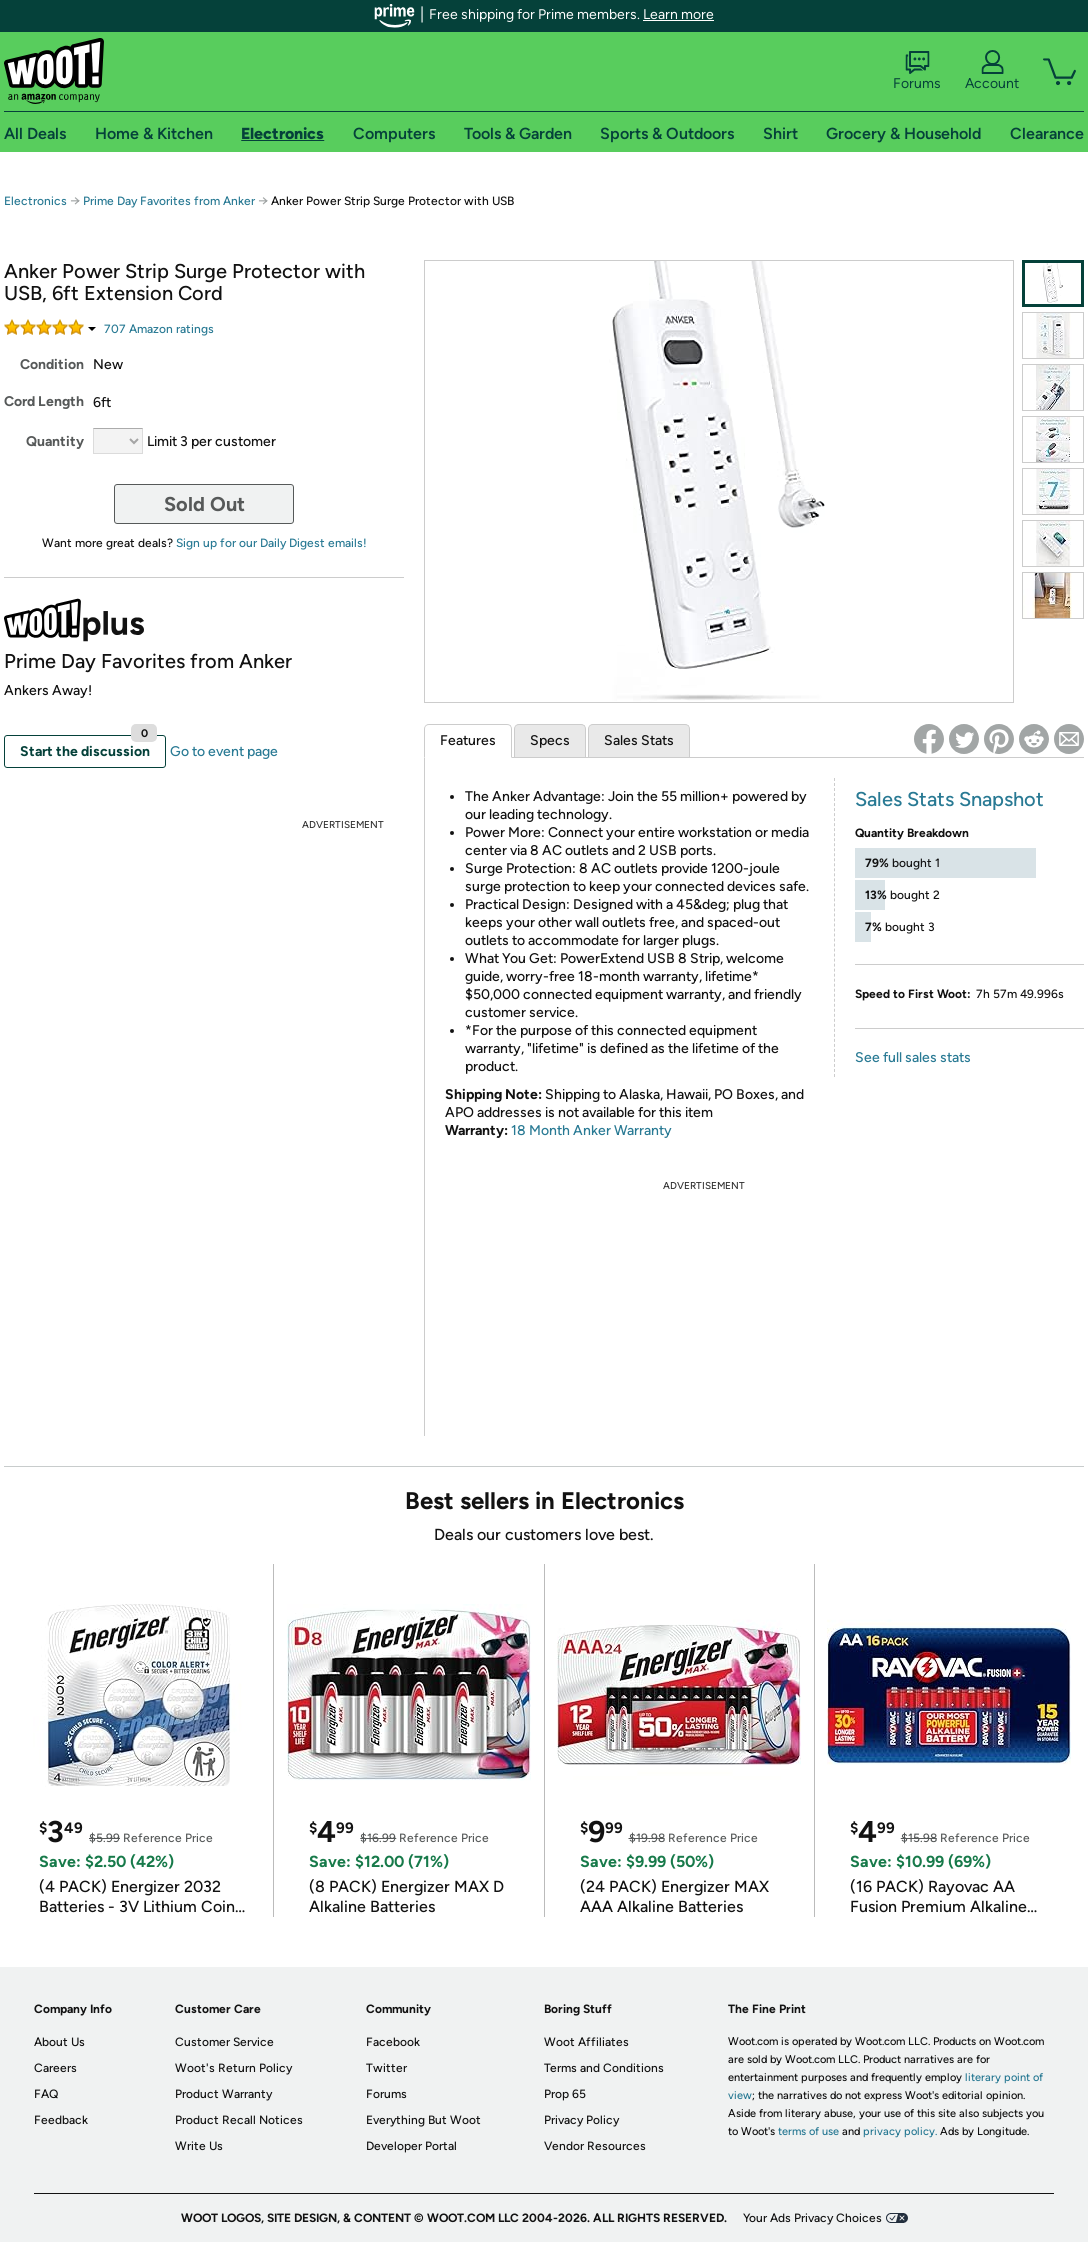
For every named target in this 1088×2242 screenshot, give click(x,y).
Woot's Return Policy (233, 2068)
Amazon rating (159, 329)
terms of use (808, 2131)
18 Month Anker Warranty (591, 1130)
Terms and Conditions (604, 2068)
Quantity (55, 441)
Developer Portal (411, 2146)
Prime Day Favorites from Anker (169, 201)
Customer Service (224, 2042)
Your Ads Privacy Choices (812, 2218)
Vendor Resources (595, 2146)
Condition (52, 364)
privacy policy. (900, 2131)
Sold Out (204, 504)
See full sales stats (913, 1057)
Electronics (35, 201)
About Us (59, 2042)
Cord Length (44, 401)
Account (992, 71)
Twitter (386, 2068)
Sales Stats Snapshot (949, 799)
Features (468, 740)
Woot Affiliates (586, 2042)
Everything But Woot (423, 2120)
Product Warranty (223, 2094)
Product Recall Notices (239, 2120)
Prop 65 (565, 2094)
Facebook (393, 2042)
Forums (917, 71)
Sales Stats (639, 740)
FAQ (46, 2094)
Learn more (678, 14)
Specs (550, 740)
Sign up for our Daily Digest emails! (271, 543)
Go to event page (224, 751)
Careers (55, 2068)
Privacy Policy (581, 2120)
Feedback (61, 2120)
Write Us (199, 2146)
